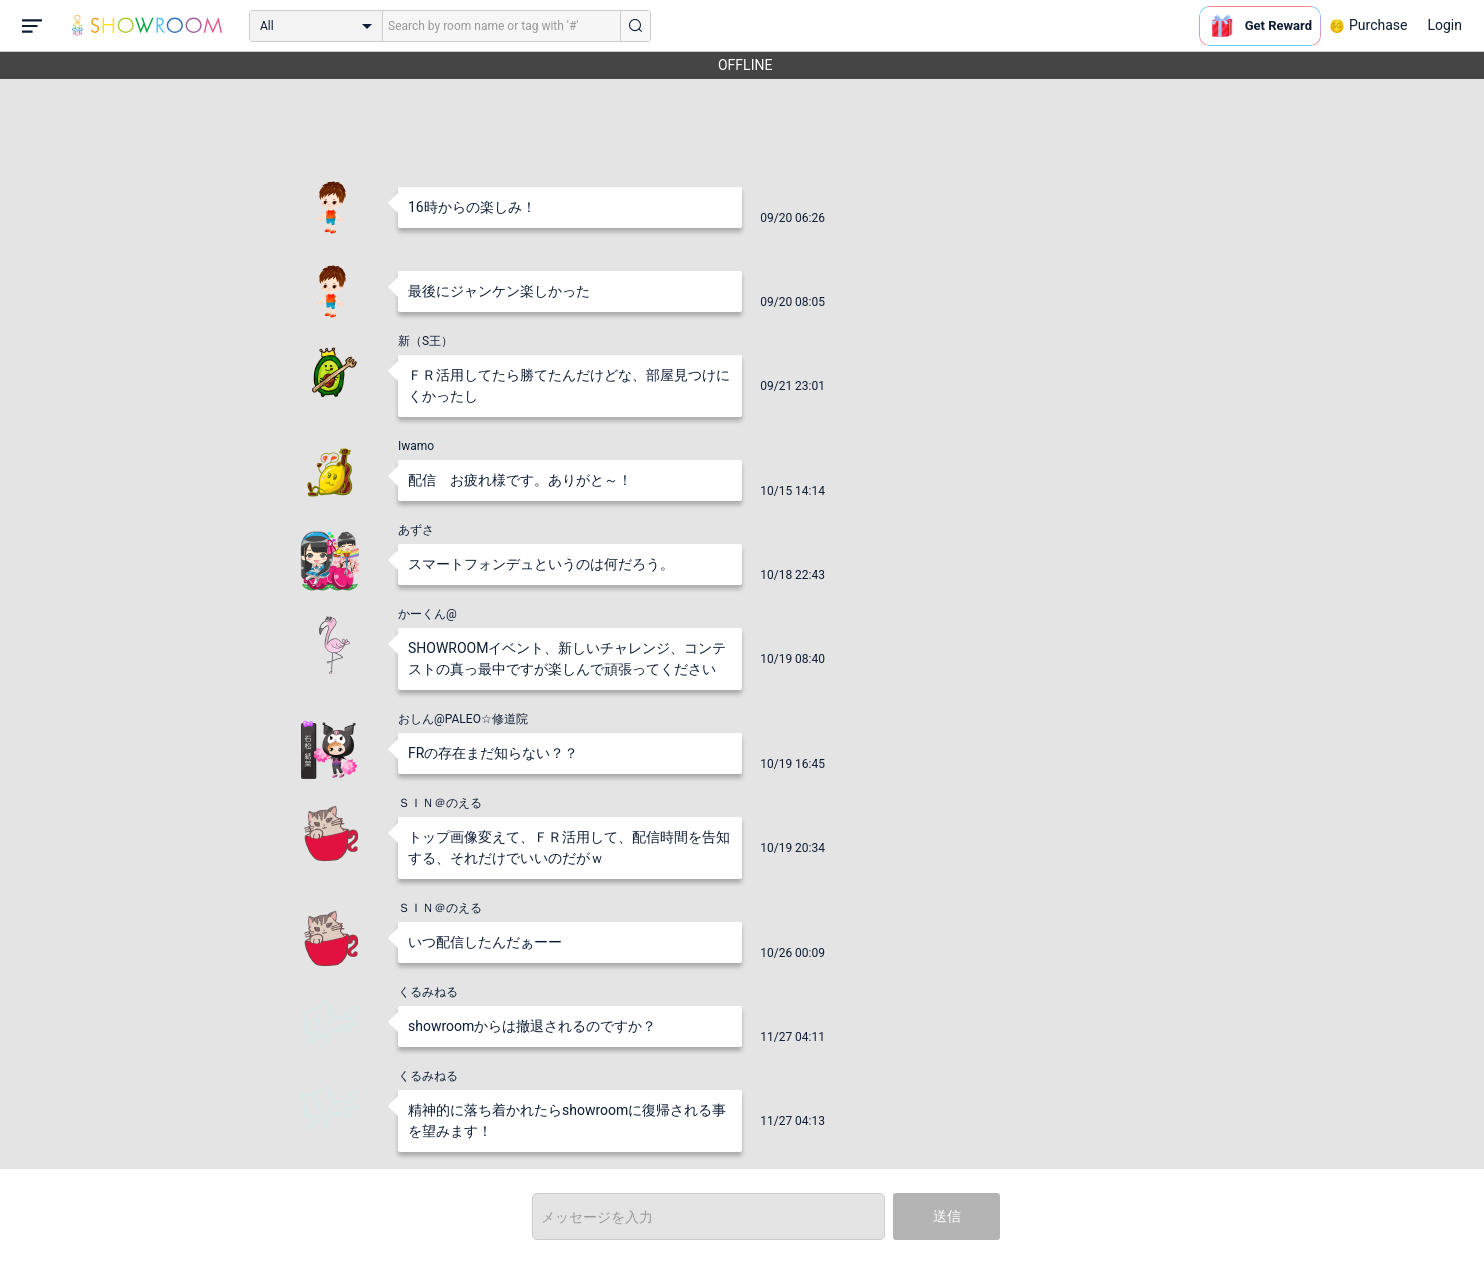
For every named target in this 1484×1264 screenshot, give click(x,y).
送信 (947, 1216)
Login (1444, 25)
